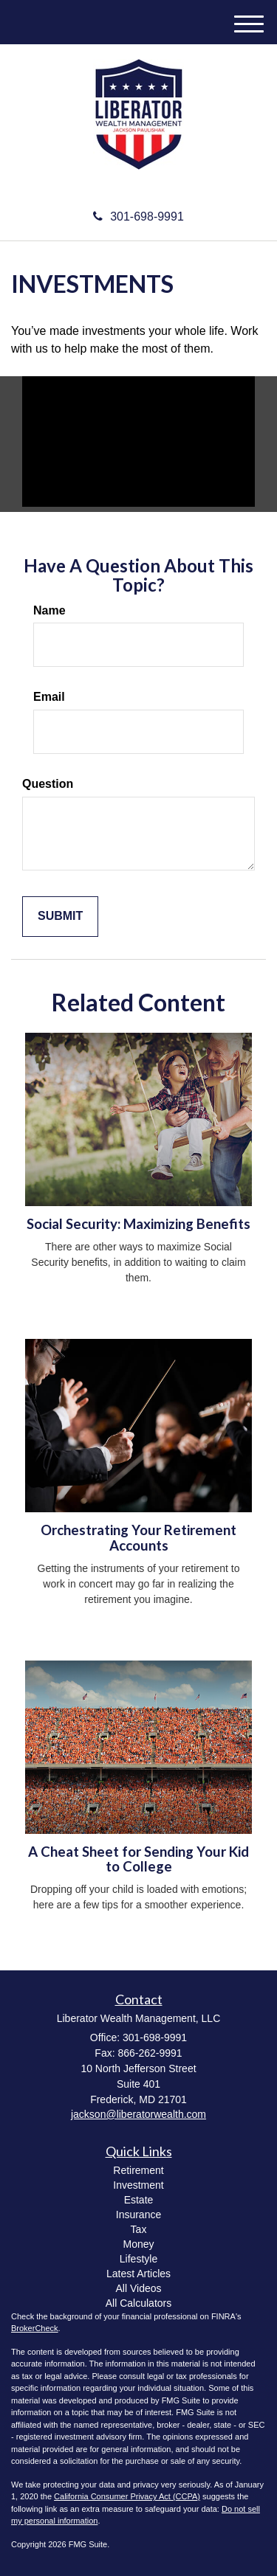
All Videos (138, 2288)
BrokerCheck (34, 2328)
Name (49, 610)
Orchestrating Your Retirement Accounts (138, 1538)
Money (138, 2244)
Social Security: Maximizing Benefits (138, 1224)
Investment (138, 2185)
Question (47, 784)
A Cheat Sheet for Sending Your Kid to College (138, 1859)
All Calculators (138, 2303)
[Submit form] (60, 916)
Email (49, 696)
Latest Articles (138, 2273)
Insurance (138, 2214)
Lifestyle (138, 2259)
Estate (139, 2200)
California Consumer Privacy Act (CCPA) (127, 2496)
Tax (139, 2229)
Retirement (138, 2170)
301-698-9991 (138, 216)
